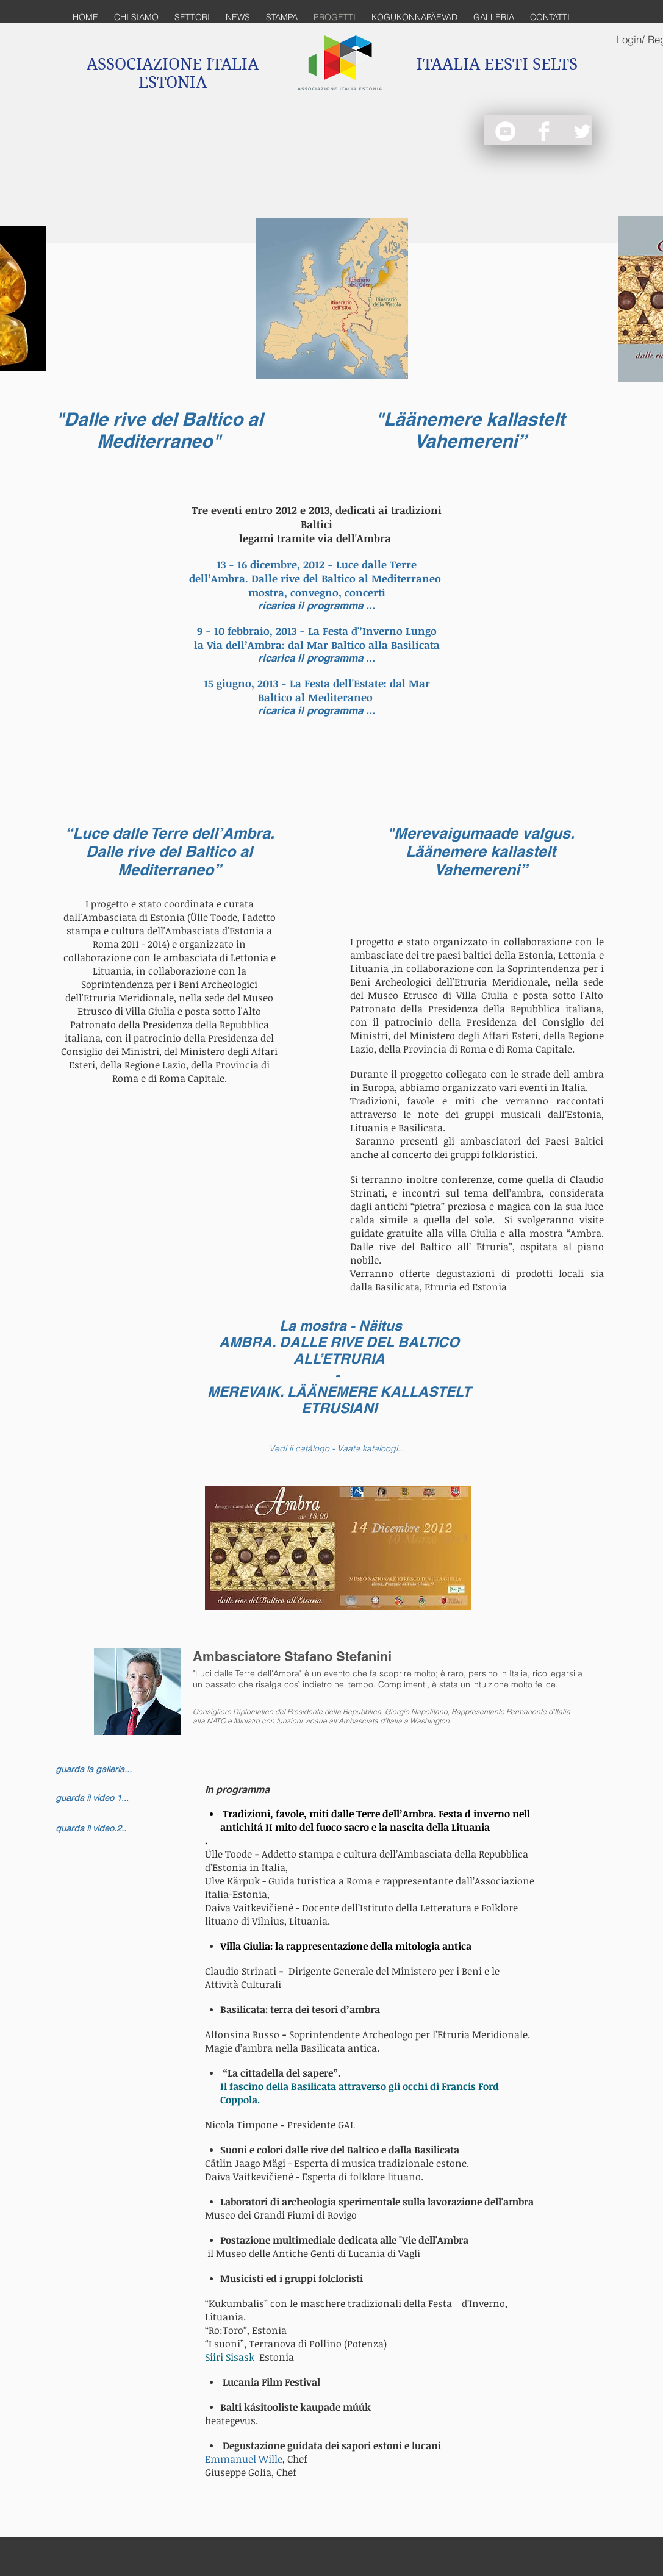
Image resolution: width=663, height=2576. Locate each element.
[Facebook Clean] (544, 131)
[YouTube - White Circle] (505, 131)
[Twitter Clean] (582, 131)
